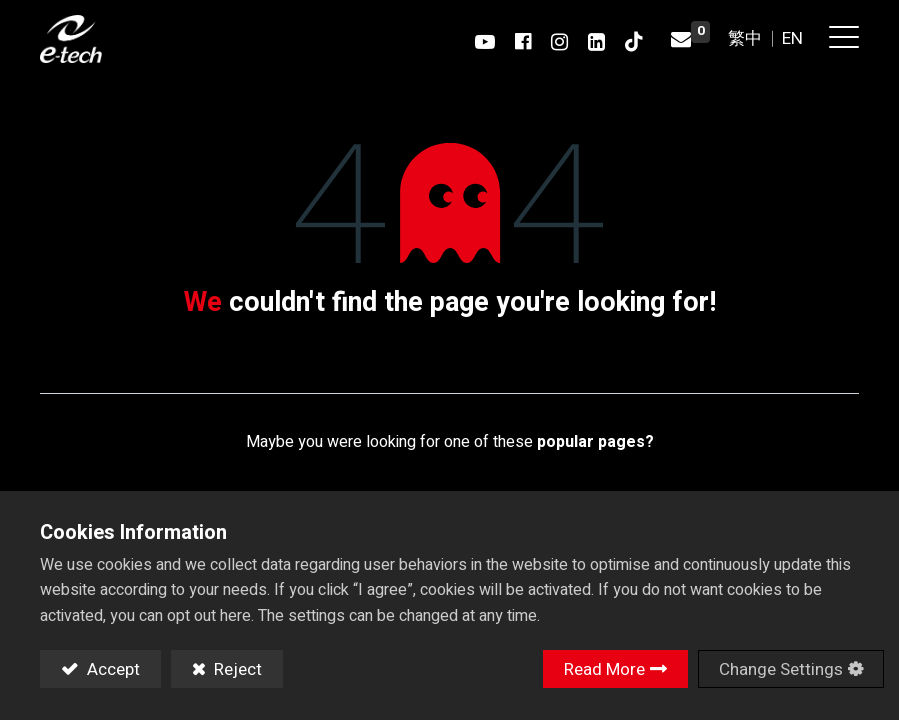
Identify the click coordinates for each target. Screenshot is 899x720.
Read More (604, 669)
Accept (111, 669)
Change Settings (781, 669)
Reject (236, 669)
